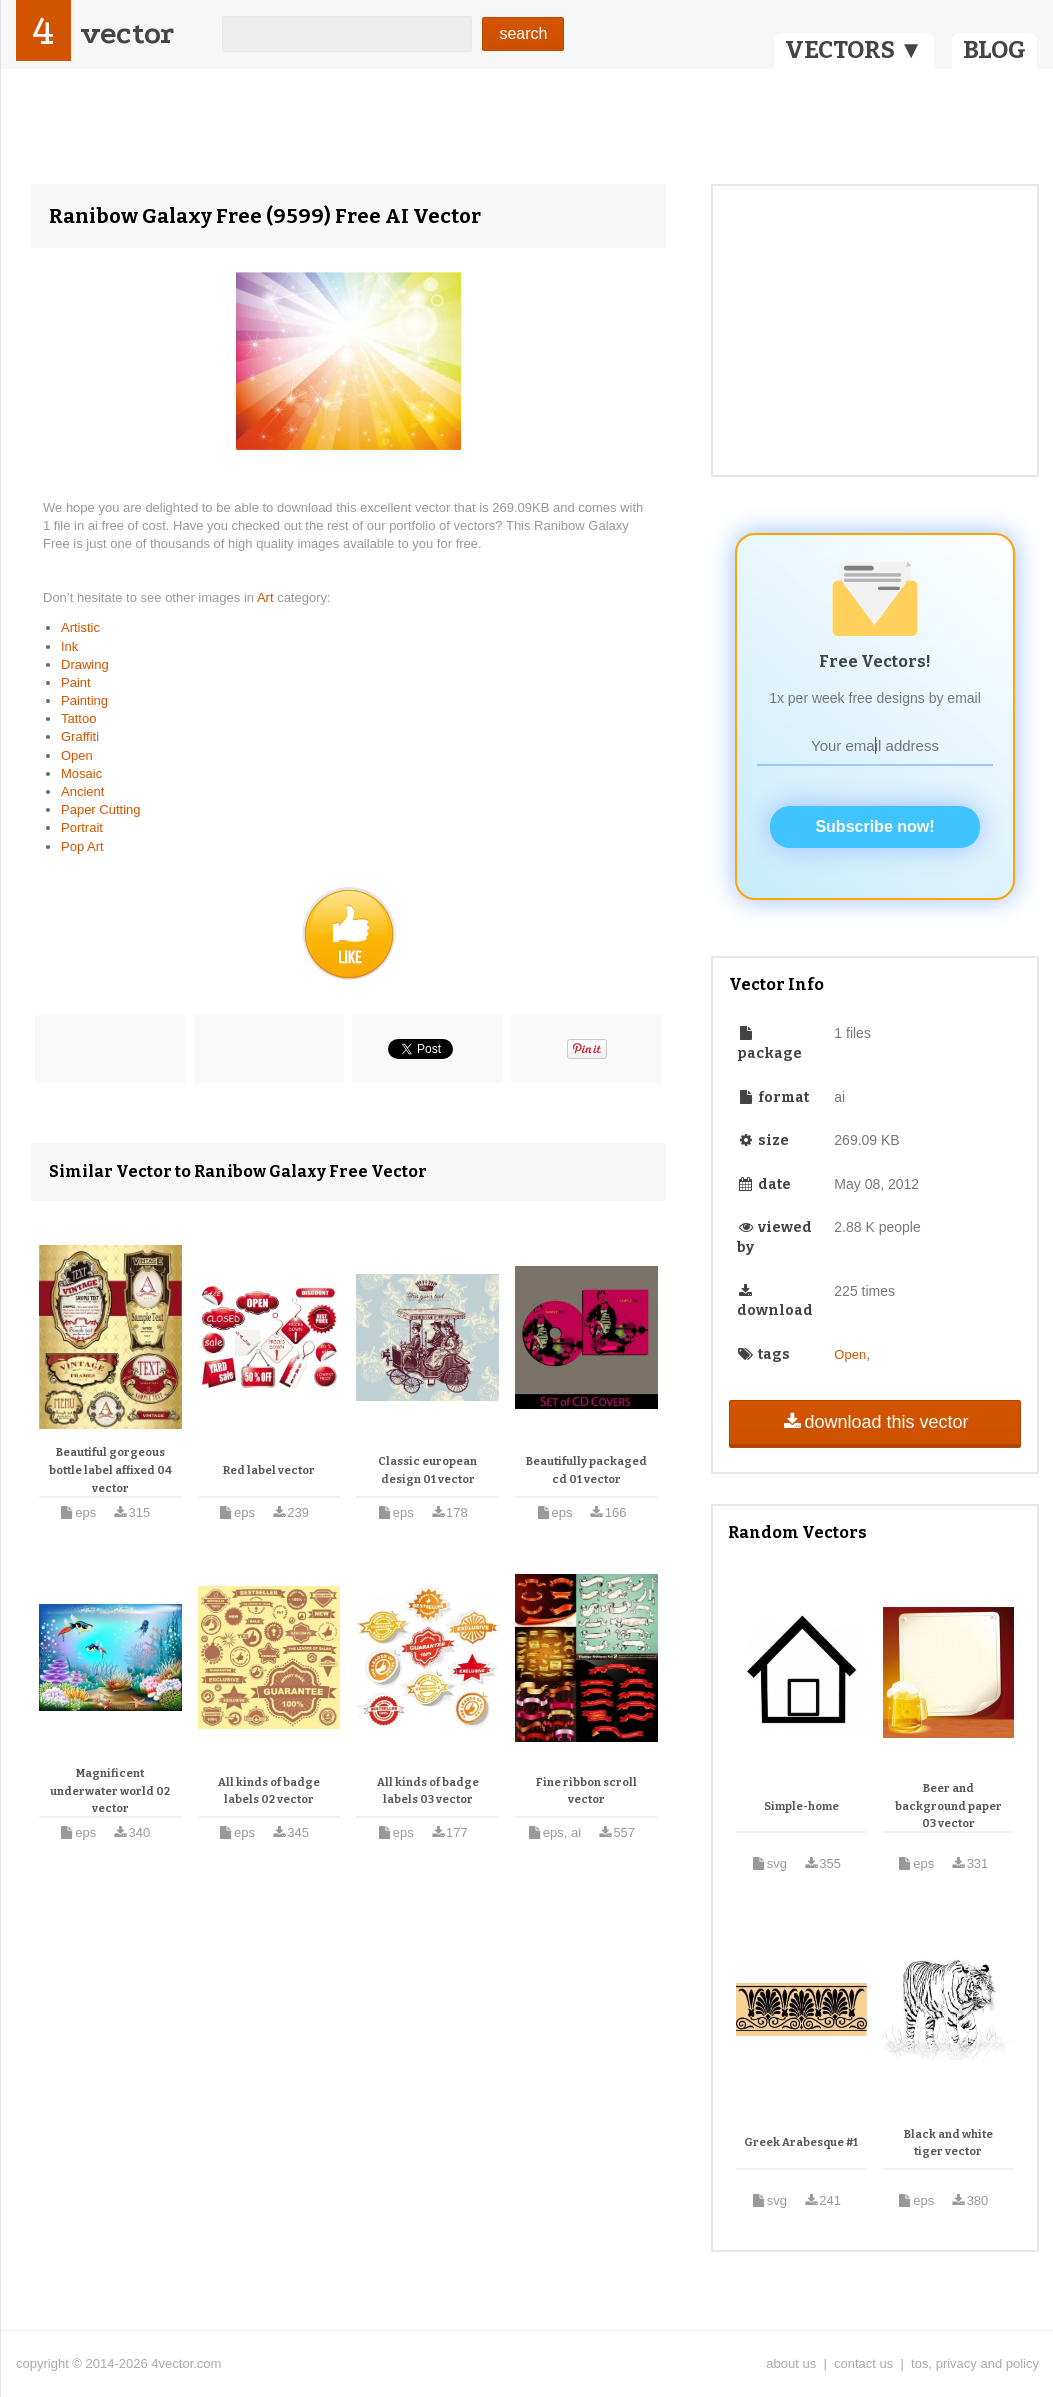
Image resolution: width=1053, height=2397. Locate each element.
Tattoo (78, 718)
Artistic (80, 627)
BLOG (994, 50)
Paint (76, 682)
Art (267, 597)
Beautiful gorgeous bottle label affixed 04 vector (110, 1470)
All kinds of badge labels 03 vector (428, 1791)
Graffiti (80, 736)
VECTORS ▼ (854, 50)
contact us (863, 2363)
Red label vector (269, 1470)
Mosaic (81, 773)
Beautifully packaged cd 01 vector (586, 1470)
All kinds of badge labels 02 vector (269, 1791)
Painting (84, 700)
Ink (69, 646)
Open (77, 755)
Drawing (85, 664)
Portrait (82, 827)
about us (791, 2363)
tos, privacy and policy (975, 2363)
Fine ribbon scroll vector (586, 1791)
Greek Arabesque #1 (801, 2142)
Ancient (82, 791)
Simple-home (801, 1806)
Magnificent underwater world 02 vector (110, 1791)
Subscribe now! (874, 826)
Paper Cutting (101, 809)
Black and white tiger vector (948, 2143)
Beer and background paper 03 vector (948, 1806)
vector (127, 33)
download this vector (874, 1422)
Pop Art (82, 846)
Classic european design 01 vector (427, 1470)
